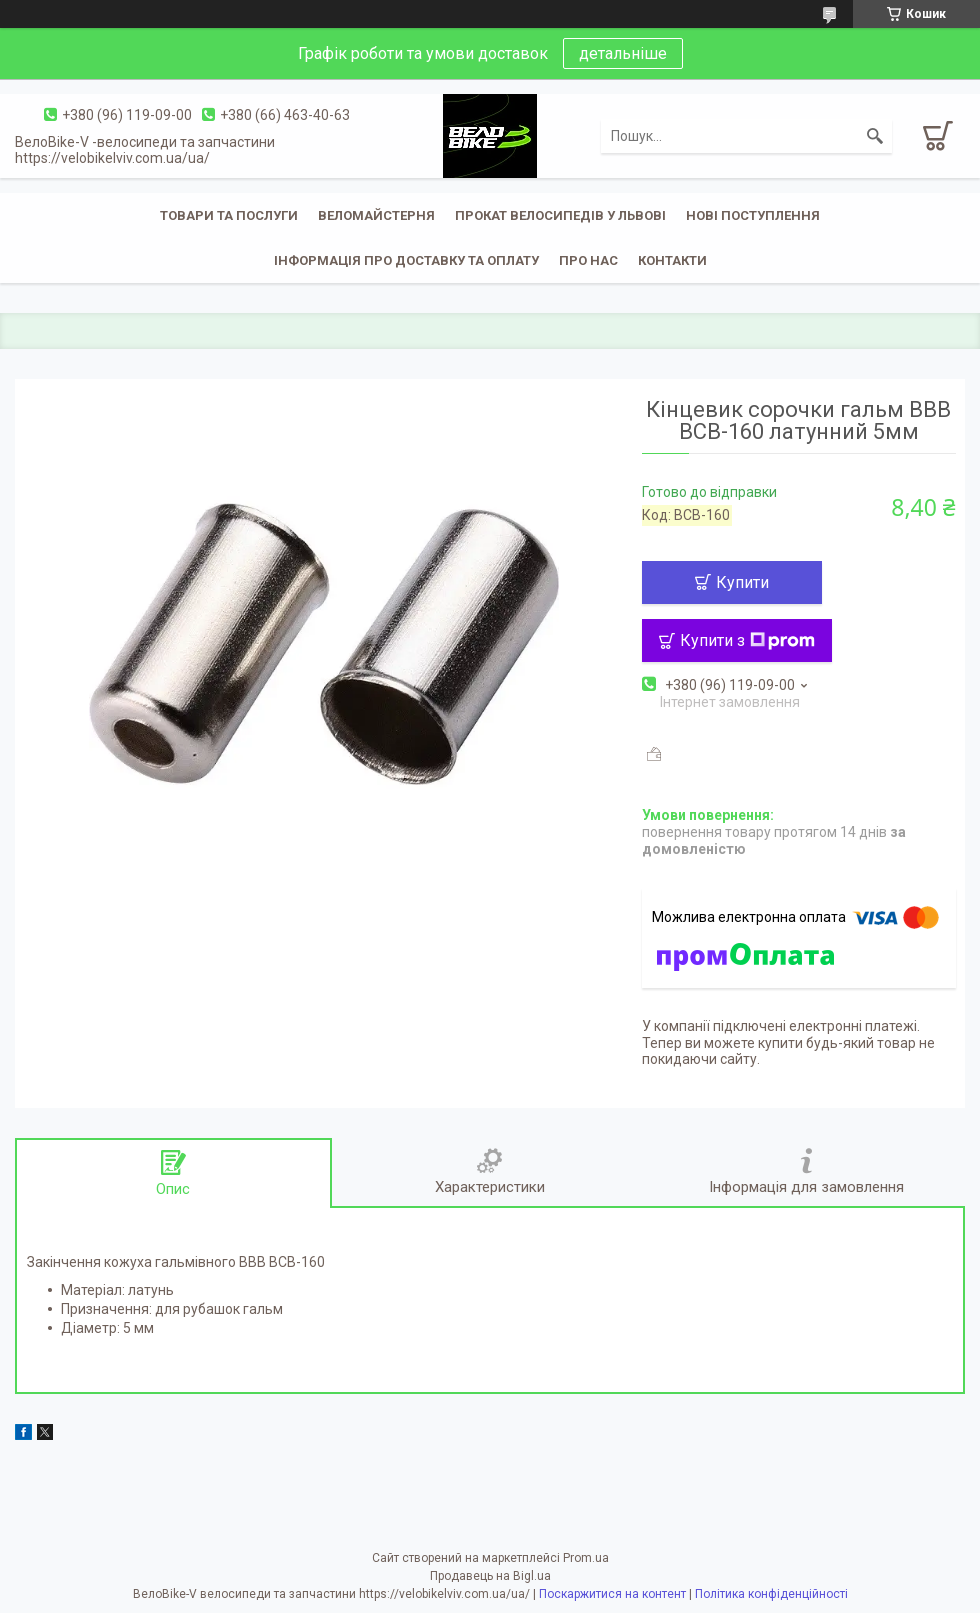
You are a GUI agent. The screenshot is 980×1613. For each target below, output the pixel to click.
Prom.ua (586, 1558)
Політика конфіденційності (771, 1594)
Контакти (672, 260)
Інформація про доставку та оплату (406, 260)
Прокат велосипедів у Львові (560, 215)
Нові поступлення (753, 215)
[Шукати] (875, 136)
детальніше (623, 53)
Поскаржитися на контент (612, 1594)
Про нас (588, 260)
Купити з (747, 640)
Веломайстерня (376, 215)
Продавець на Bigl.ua (490, 1576)
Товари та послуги (229, 215)
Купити (742, 582)
